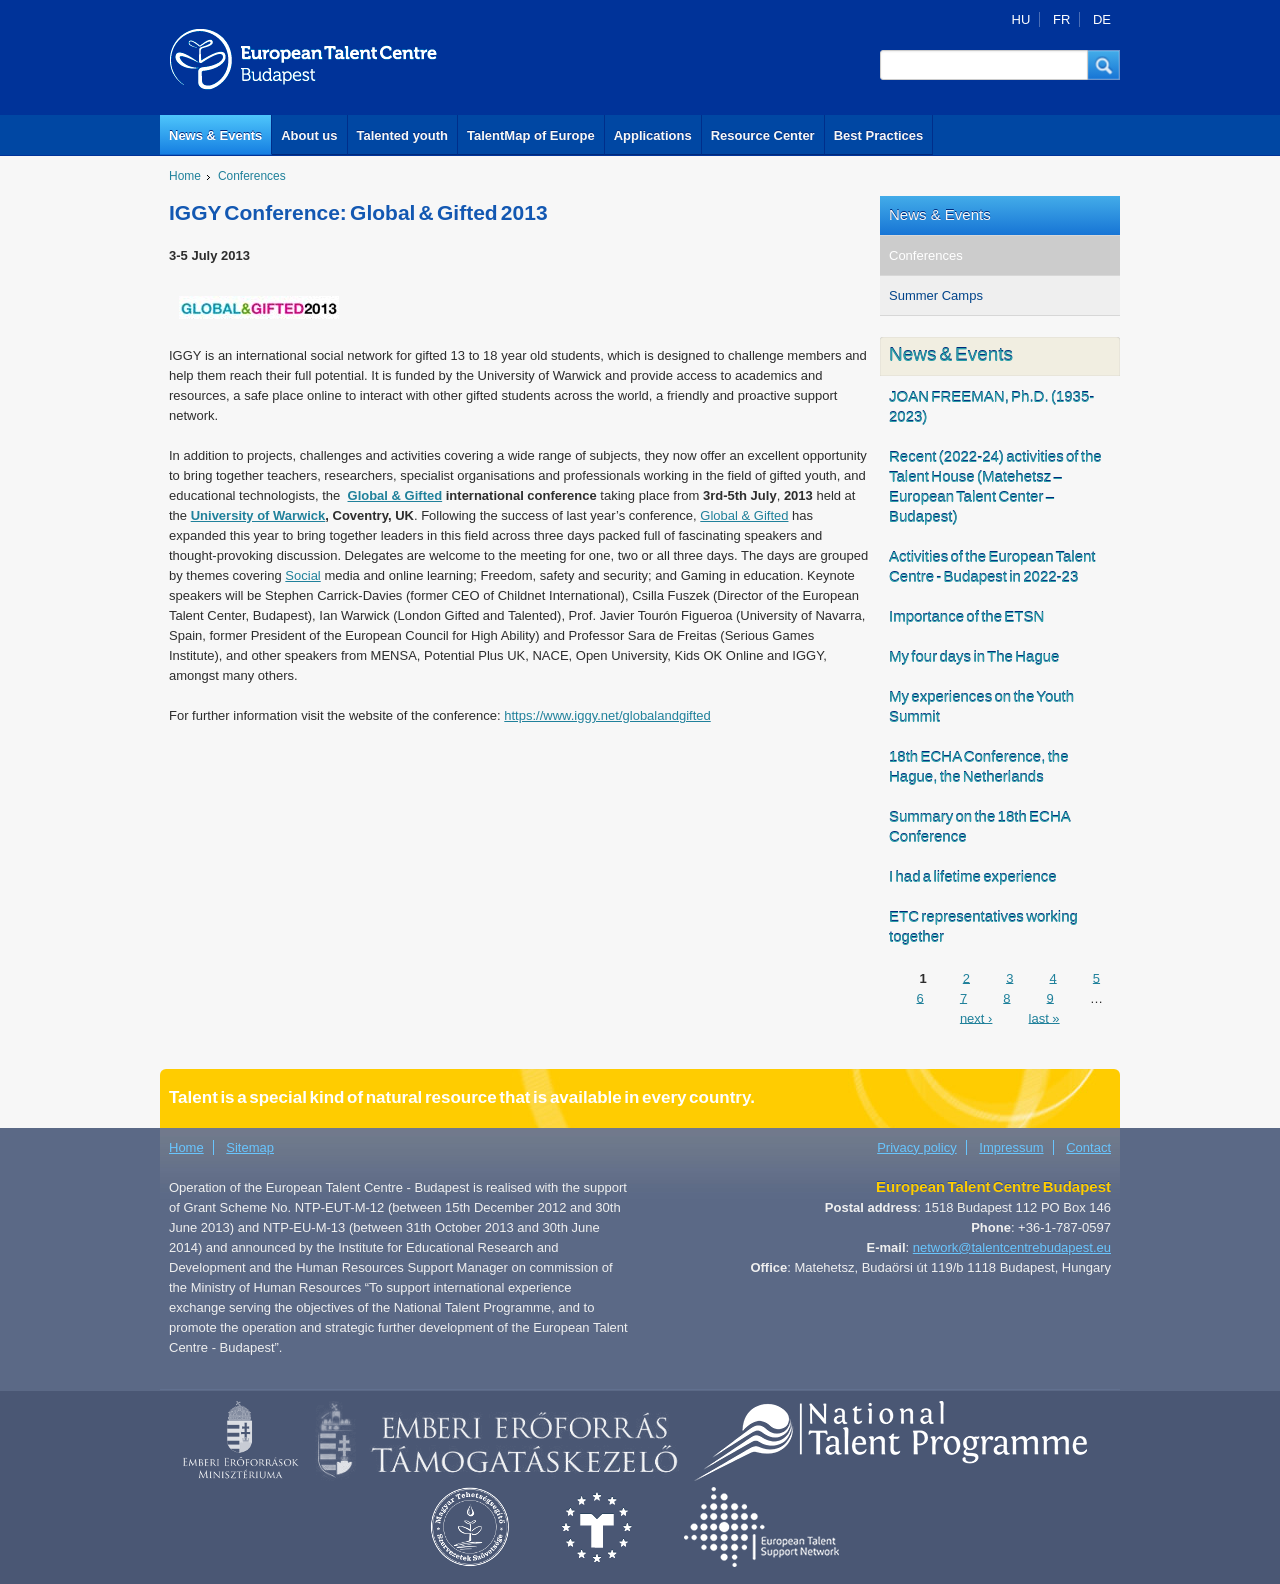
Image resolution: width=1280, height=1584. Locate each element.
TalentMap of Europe (531, 135)
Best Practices (879, 135)
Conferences (252, 176)
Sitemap (250, 1147)
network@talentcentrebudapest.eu (1012, 1247)
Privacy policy (916, 1147)
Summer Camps (936, 295)
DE (1102, 19)
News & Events (215, 135)
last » (1044, 1017)
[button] (1104, 65)
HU (1021, 19)
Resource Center (763, 135)
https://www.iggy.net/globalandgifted (607, 715)
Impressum (1011, 1147)
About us (309, 135)
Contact (1088, 1147)
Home (185, 176)
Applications (653, 135)
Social (302, 575)
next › (976, 1017)
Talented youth (402, 135)
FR (1061, 19)
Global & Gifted (744, 515)
